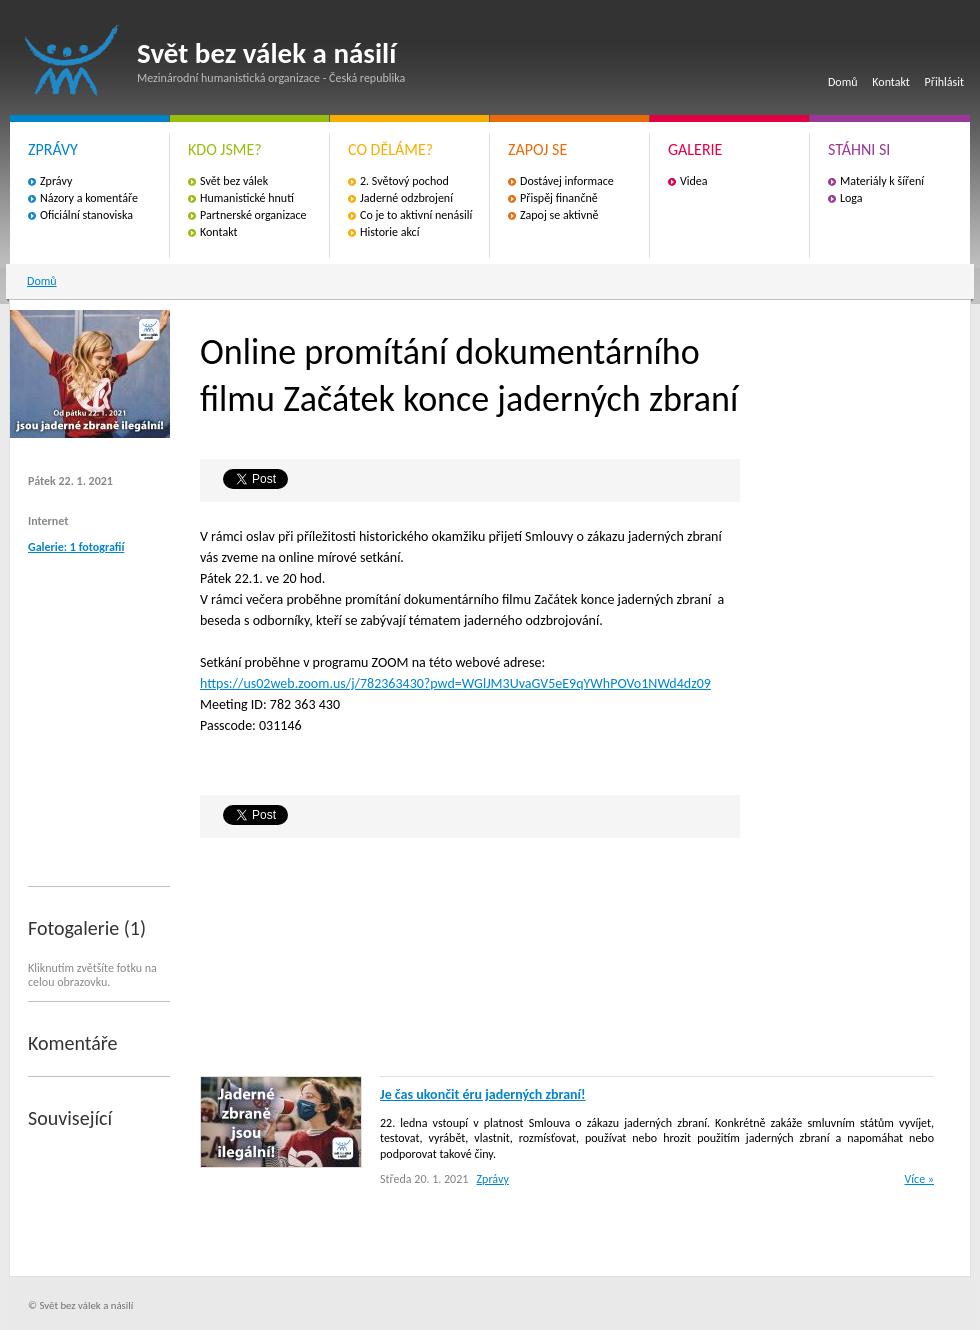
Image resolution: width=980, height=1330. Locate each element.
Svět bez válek (234, 181)
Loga (851, 198)
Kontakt (891, 82)
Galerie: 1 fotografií (76, 547)
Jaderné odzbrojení (406, 198)
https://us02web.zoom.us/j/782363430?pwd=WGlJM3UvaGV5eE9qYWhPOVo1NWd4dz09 (455, 683)
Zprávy (56, 181)
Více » (919, 1179)
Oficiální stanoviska (86, 215)
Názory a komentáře (89, 198)
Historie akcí (389, 232)
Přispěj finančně (559, 198)
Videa (694, 181)
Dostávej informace (567, 181)
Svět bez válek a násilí (72, 60)
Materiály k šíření (882, 181)
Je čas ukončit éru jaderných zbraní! (483, 1094)
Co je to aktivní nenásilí (416, 215)
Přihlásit (944, 82)
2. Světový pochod (404, 181)
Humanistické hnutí (247, 198)
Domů (843, 82)
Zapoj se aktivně (559, 215)
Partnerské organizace (253, 215)
